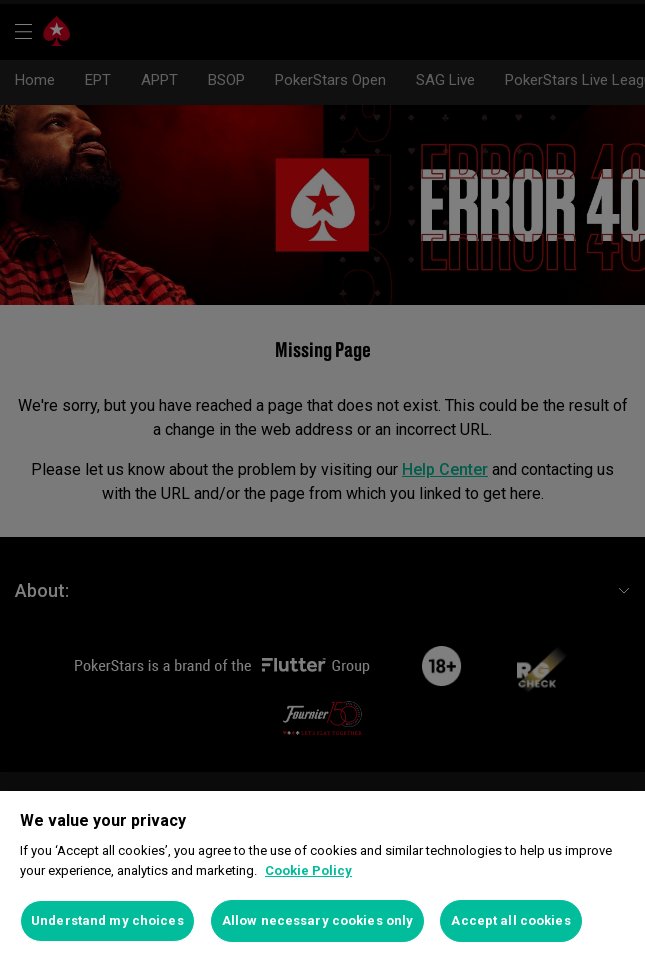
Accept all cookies (510, 920)
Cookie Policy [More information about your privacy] (308, 870)
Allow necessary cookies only (318, 920)
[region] (322, 876)
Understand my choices (107, 920)
